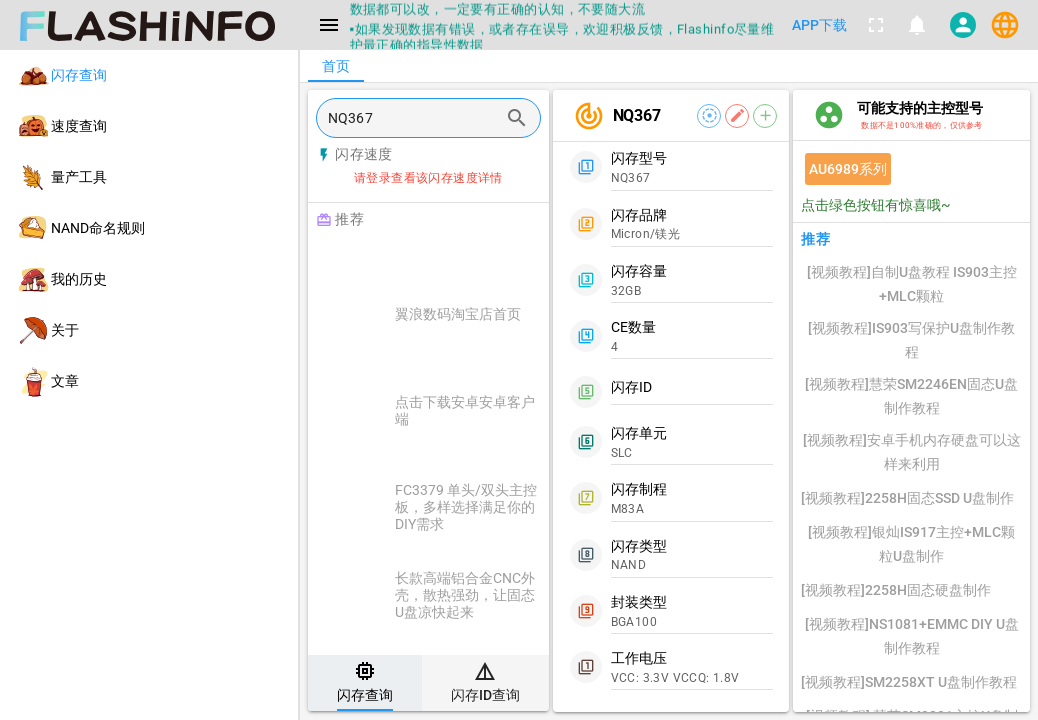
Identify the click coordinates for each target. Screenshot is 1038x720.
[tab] (365, 683)
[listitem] (149, 75)
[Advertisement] (478, 262)
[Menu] (329, 25)
